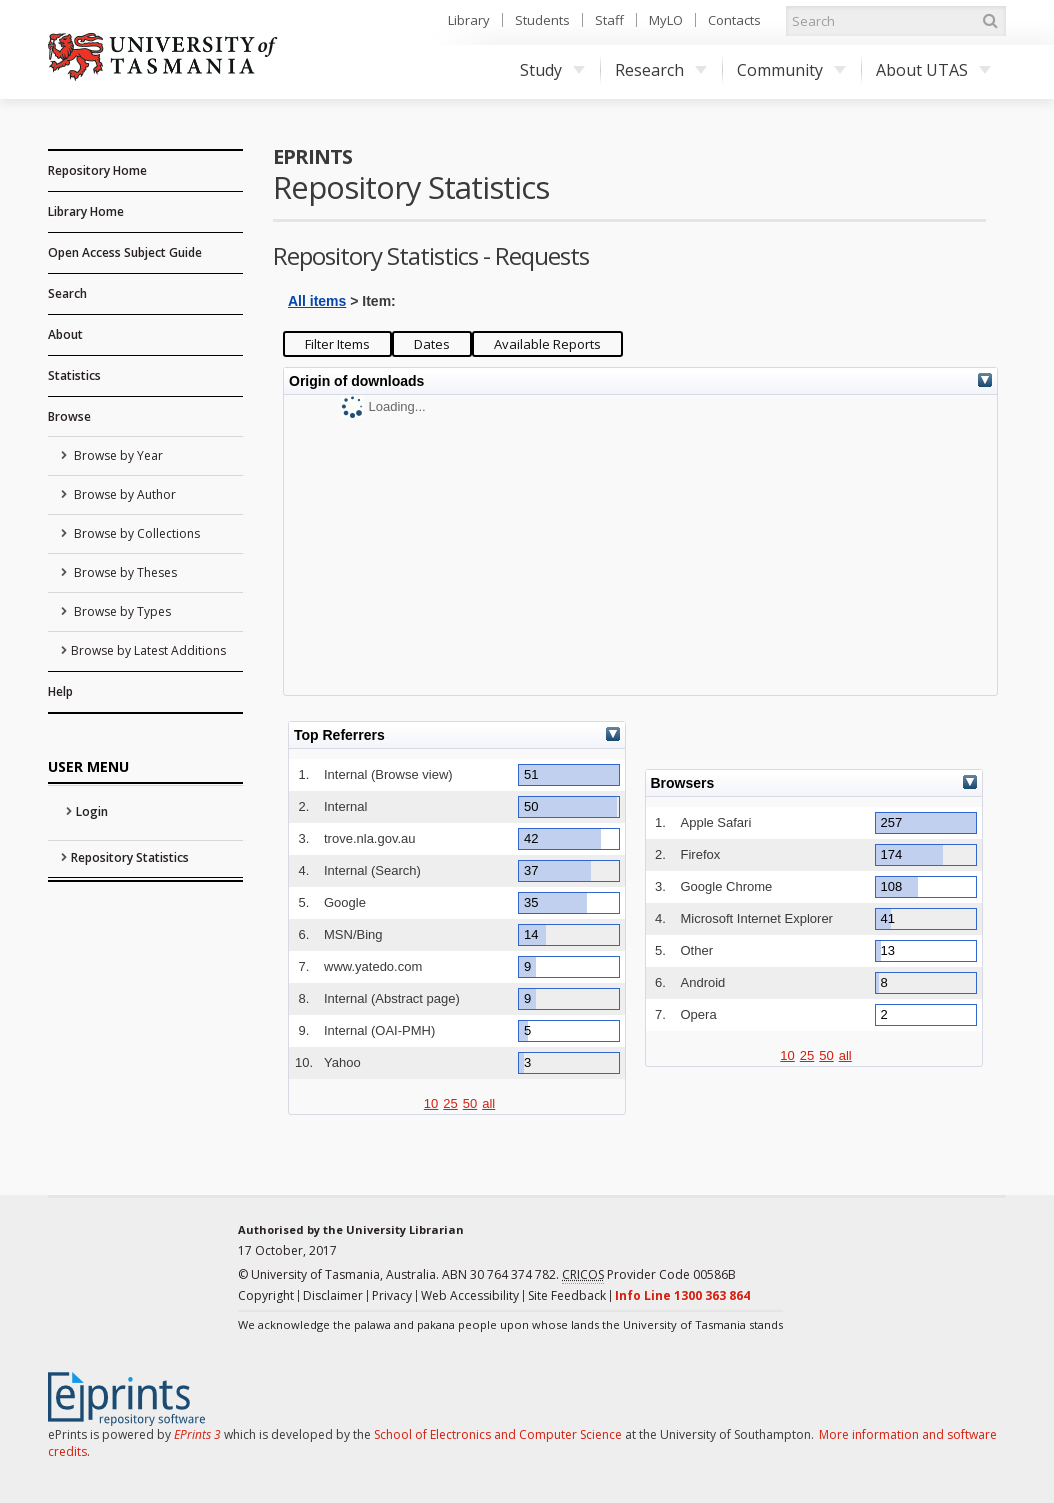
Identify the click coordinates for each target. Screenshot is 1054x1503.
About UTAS (933, 70)
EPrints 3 (197, 1434)
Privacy (392, 1295)
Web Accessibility (470, 1295)
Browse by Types (121, 611)
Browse (69, 416)
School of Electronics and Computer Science (498, 1434)
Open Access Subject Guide (125, 252)
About (65, 334)
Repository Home (97, 170)
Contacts (734, 20)
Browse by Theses (124, 572)
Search (67, 293)
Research (661, 70)
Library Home (86, 211)
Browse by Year (117, 455)
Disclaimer (333, 1295)
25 (450, 1103)
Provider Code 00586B (649, 1275)
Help (60, 691)
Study (552, 70)
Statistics (74, 375)
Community (791, 70)
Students (542, 20)
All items (317, 301)
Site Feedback (567, 1295)
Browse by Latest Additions (148, 650)
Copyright (266, 1295)
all (488, 1103)
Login (92, 811)
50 (470, 1103)
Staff (609, 20)
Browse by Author (123, 494)
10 (431, 1103)
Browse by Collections (135, 533)
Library (469, 20)
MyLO (666, 20)
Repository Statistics (130, 857)
